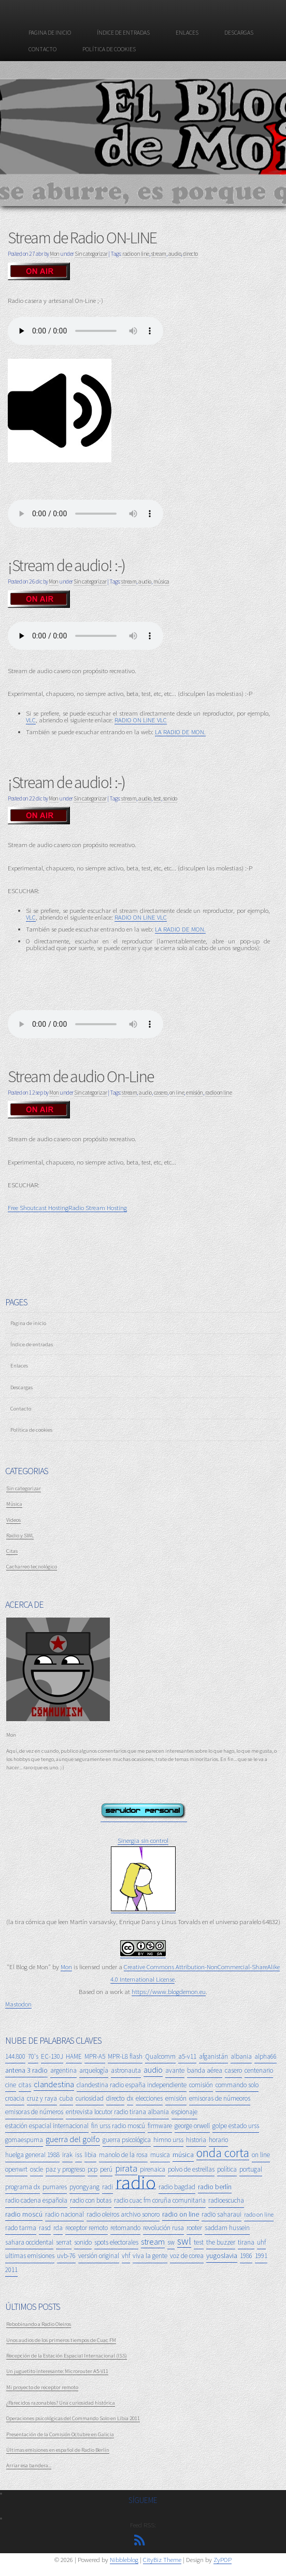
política (227, 2169)
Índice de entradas (123, 32)
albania (241, 2056)
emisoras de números (34, 2111)
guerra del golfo (73, 2139)
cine (10, 2084)
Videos (13, 1519)
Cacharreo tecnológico (31, 1566)
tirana (246, 2242)
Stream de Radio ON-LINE (82, 237)
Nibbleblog (124, 2559)
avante (174, 2070)
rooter (194, 2227)
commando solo (237, 2084)
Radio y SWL (20, 1535)
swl (184, 2241)
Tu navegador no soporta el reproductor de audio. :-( (85, 331)
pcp (92, 2169)
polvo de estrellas (191, 2169)
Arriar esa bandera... (28, 2465)
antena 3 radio (26, 2070)
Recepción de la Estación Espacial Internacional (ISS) (66, 2355)
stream (158, 253)
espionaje (184, 2111)
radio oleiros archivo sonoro (123, 2214)
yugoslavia (221, 2255)
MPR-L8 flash (125, 2056)
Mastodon (18, 2004)
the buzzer (220, 2242)
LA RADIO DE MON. (180, 731)
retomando (125, 2227)
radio (136, 2182)
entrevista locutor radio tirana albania (117, 2111)
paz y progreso (65, 2169)
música (161, 581)
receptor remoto (86, 2227)
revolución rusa (163, 2227)
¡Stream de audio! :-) (66, 565)
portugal (250, 2169)
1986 (246, 2255)
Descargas (238, 32)
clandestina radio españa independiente (132, 2084)
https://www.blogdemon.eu (169, 1991)
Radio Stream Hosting (97, 1207)
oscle (36, 2169)
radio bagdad (177, 2186)
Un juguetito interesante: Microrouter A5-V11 (57, 2371)
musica (160, 2154)
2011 (11, 2269)
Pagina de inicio (49, 32)
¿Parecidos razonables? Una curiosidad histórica (60, 2402)
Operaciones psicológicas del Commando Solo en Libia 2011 (73, 2418)
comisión (201, 2084)
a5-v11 (187, 2056)
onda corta (222, 2153)
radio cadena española (36, 2200)
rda (58, 2227)
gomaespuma (24, 2139)
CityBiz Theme (162, 2559)
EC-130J (52, 2056)
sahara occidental (29, 2242)
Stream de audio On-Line (81, 1076)
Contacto (42, 49)
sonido (170, 798)
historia (196, 2139)
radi (107, 2186)
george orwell (192, 2125)
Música (14, 1503)
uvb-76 (66, 2255)
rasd (45, 2227)
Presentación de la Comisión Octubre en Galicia (60, 2434)
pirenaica (152, 2169)
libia (90, 2154)
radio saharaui (221, 2214)
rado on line (259, 2214)
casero (160, 1092)
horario (218, 2139)
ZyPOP (222, 2559)
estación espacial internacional (47, 2125)
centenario (259, 2070)
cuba (66, 2098)
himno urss (168, 2139)
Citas (12, 1550)
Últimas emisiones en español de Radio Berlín (57, 2449)
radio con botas (90, 2200)
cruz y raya (42, 2098)
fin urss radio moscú (118, 2125)
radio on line (135, 253)
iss (78, 2154)
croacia (14, 2098)
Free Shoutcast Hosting (38, 1207)
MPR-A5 (94, 2056)
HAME (74, 2056)
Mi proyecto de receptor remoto (42, 2387)
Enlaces (187, 32)
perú (106, 2169)
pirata (126, 2168)
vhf (126, 2255)
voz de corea (187, 2255)
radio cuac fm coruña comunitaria (160, 2200)
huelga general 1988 (32, 2154)
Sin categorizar (91, 253)
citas (25, 2084)
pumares (54, 2186)
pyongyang (84, 2186)
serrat (64, 2242)
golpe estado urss (235, 2125)
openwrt (16, 2169)
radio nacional (64, 2214)
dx (130, 2098)
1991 (261, 2255)
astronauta (126, 2070)
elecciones (149, 2098)
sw (171, 2242)
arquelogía (93, 2070)
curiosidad (90, 2098)
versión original (98, 2255)
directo (190, 253)
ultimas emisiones (29, 2255)
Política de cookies (109, 49)
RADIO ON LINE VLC (141, 720)
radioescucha (226, 2200)
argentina (63, 2070)
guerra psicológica (127, 2139)
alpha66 (265, 2056)
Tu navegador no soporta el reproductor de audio (85, 1024)
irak (67, 2154)
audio (174, 253)
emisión (194, 1092)
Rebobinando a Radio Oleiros (38, 2323)
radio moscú (23, 2214)
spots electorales (116, 2242)
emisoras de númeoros (219, 2098)
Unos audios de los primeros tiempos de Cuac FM (61, 2340)
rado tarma (20, 2227)
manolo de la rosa (123, 2154)
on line (176, 1092)
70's (33, 2056)
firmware (160, 2125)
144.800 (15, 2056)
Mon (55, 253)
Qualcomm (160, 2056)
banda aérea (204, 2070)
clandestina (54, 2084)
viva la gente (150, 2255)
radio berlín (215, 2186)
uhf (261, 2242)
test (157, 798)
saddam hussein (227, 2227)
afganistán (213, 2056)
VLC (31, 720)
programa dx (22, 2186)
